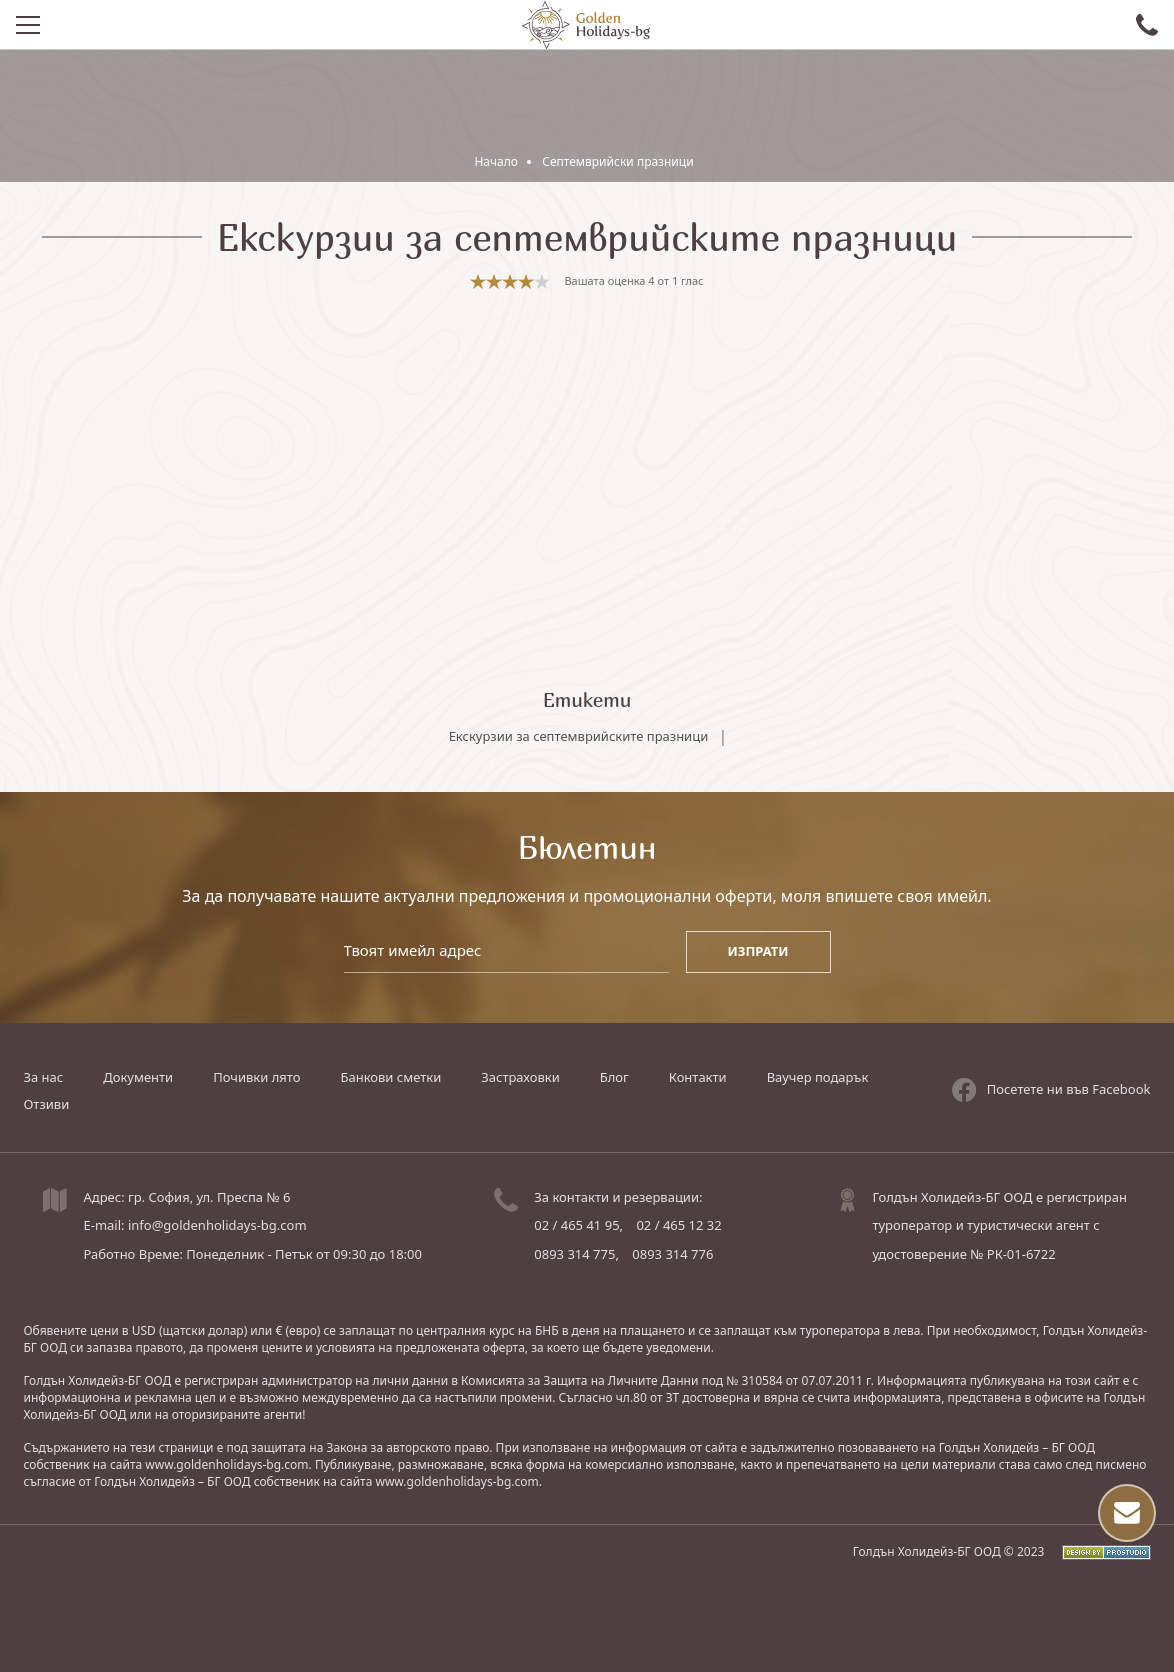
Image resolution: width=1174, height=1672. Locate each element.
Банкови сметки (390, 1077)
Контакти (698, 1077)
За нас (43, 1077)
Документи (138, 1077)
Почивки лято (256, 1077)
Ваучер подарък (818, 1077)
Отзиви (46, 1104)
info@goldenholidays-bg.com (217, 1225)
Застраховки (520, 1077)
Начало (496, 161)
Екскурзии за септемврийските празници (579, 736)
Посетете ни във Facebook (1051, 1090)
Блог (614, 1077)
